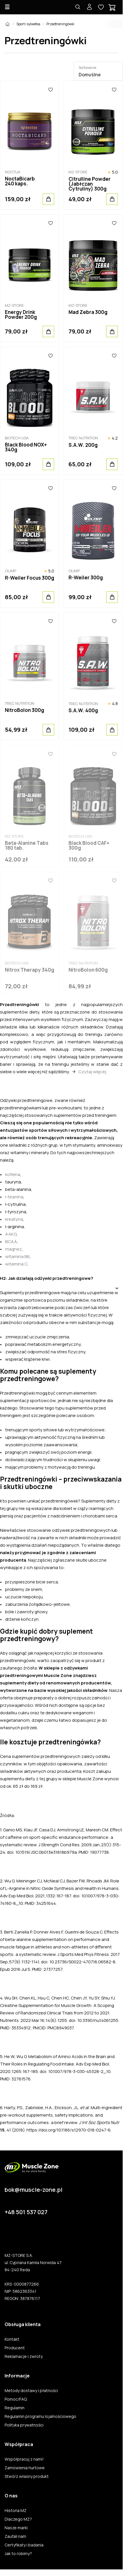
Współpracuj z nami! (24, 2459)
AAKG (10, 1234)
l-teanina (14, 1197)
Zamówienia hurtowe (25, 2468)
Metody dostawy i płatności (31, 2391)
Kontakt (12, 2339)
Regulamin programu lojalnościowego (40, 2416)
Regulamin (14, 2408)
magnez (13, 1249)
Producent (15, 2348)
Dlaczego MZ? (18, 2519)
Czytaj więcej (92, 1071)
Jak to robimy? (18, 2554)
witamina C (16, 1264)
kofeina (12, 1174)
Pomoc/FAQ (16, 2399)
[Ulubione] (50, 90)
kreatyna (14, 1219)
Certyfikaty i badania (24, 2545)
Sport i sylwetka (28, 24)
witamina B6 (17, 1256)
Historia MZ (15, 2511)
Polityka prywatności (24, 2425)
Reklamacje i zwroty (24, 2356)
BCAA (11, 1241)
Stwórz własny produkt (27, 2476)
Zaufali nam (15, 2536)
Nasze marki (16, 2528)
